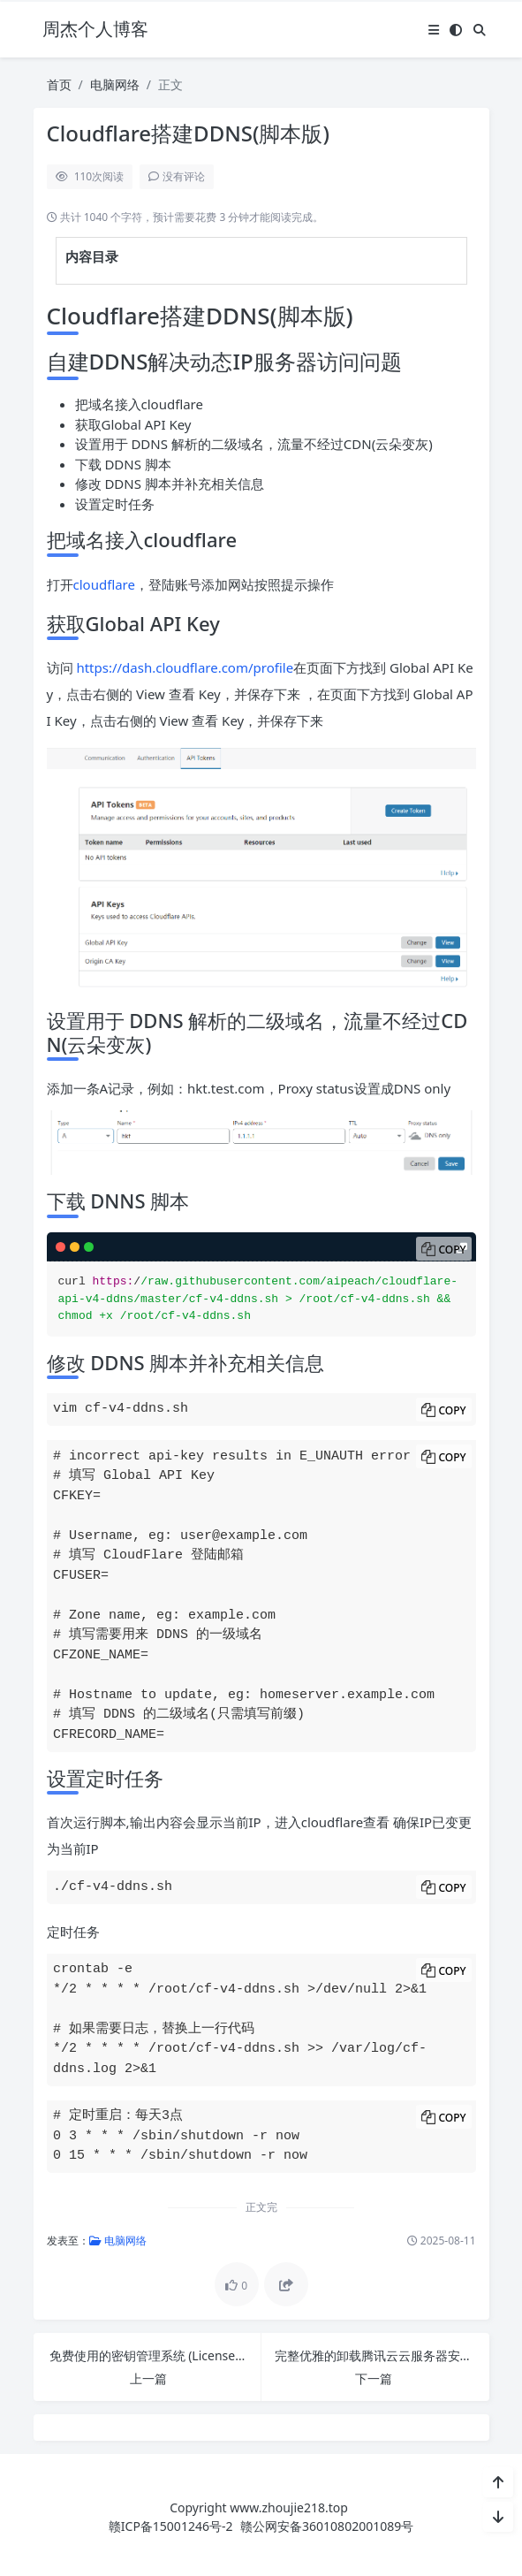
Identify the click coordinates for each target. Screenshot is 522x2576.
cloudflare (104, 584)
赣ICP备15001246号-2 (171, 2526)
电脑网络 (115, 84)
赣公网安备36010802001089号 (326, 2526)
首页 (59, 84)
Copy (451, 1249)
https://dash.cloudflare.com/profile (184, 667)
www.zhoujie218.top (289, 2507)
